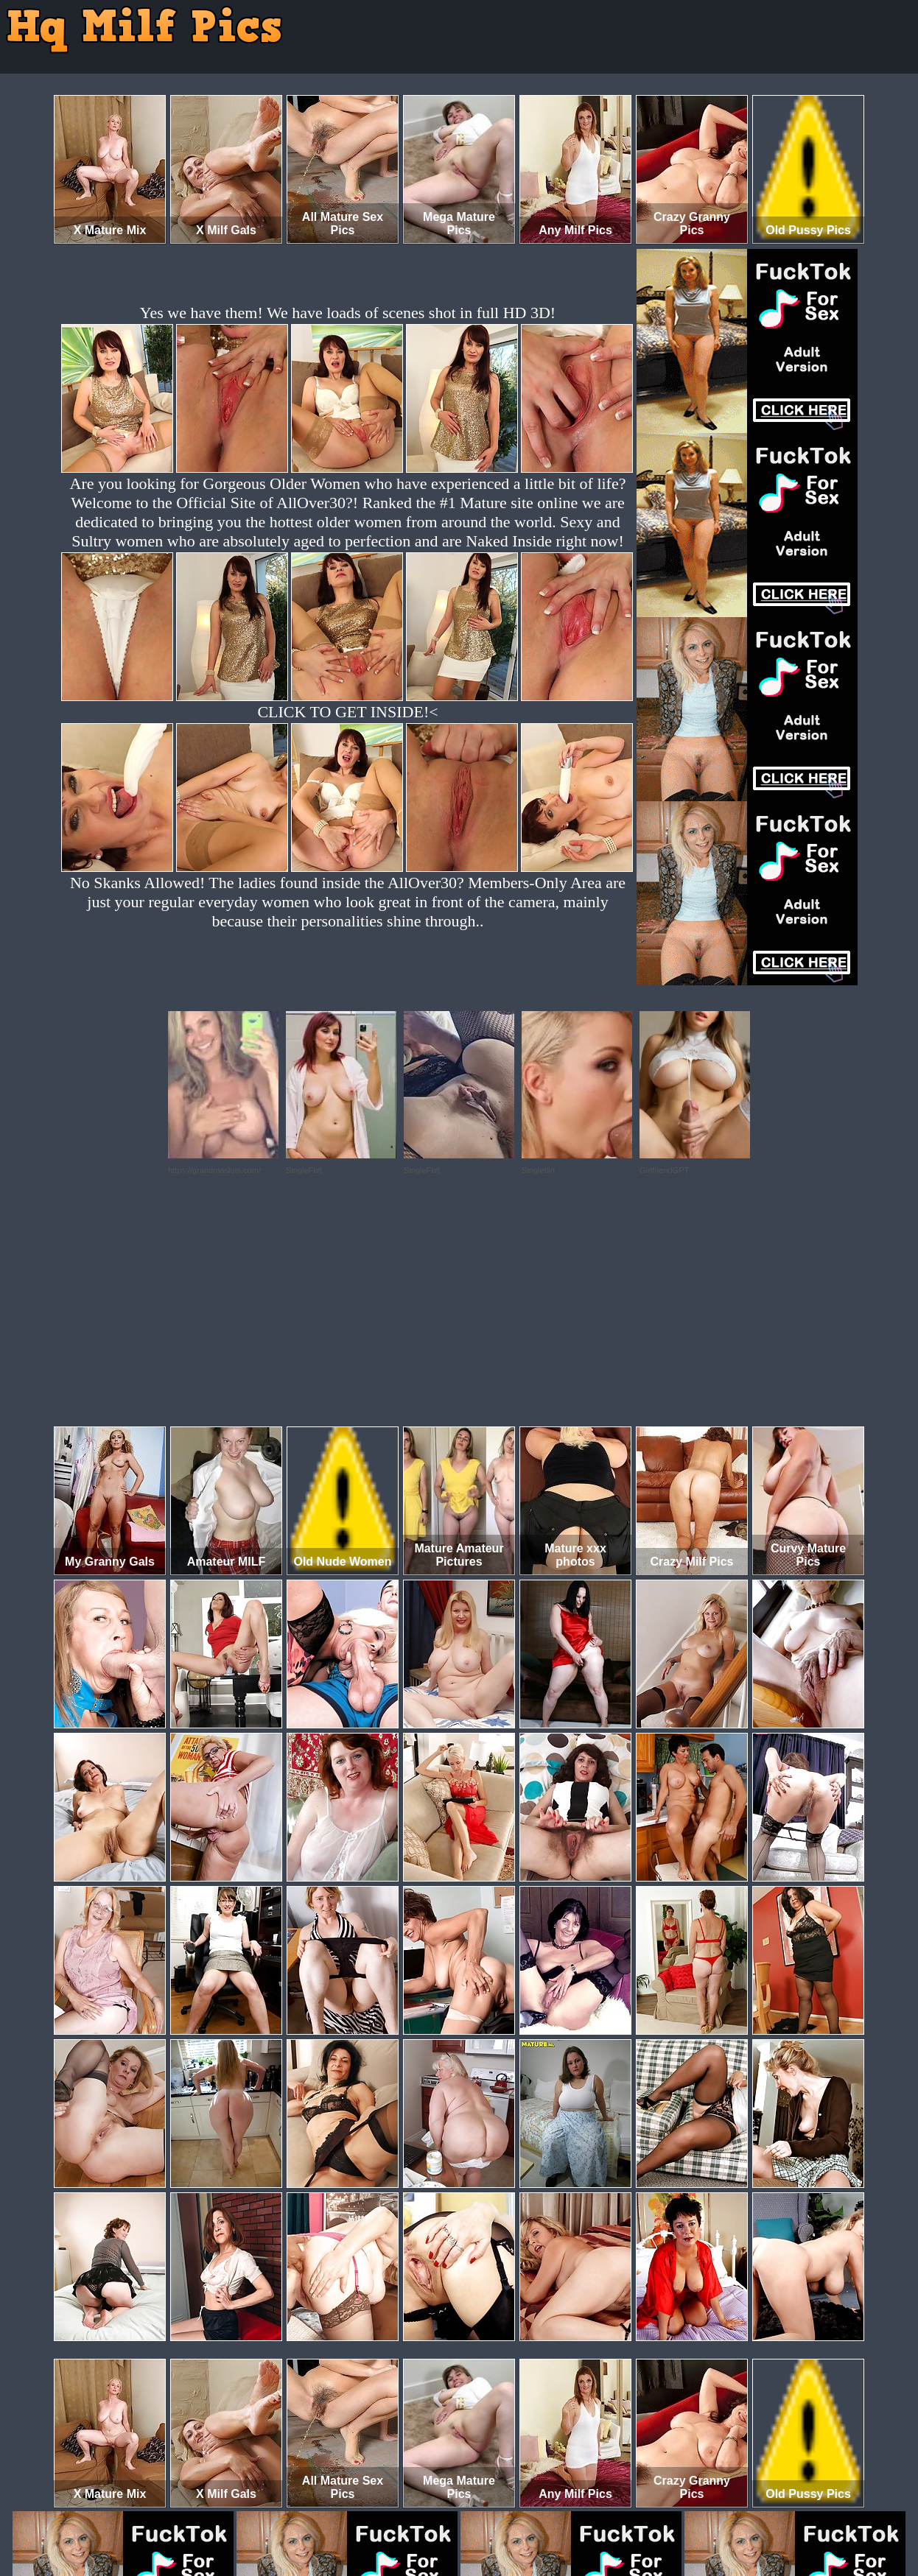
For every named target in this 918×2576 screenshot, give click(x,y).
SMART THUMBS (485, 2514)
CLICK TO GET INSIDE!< (347, 712)
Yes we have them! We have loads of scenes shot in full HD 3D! (348, 312)
